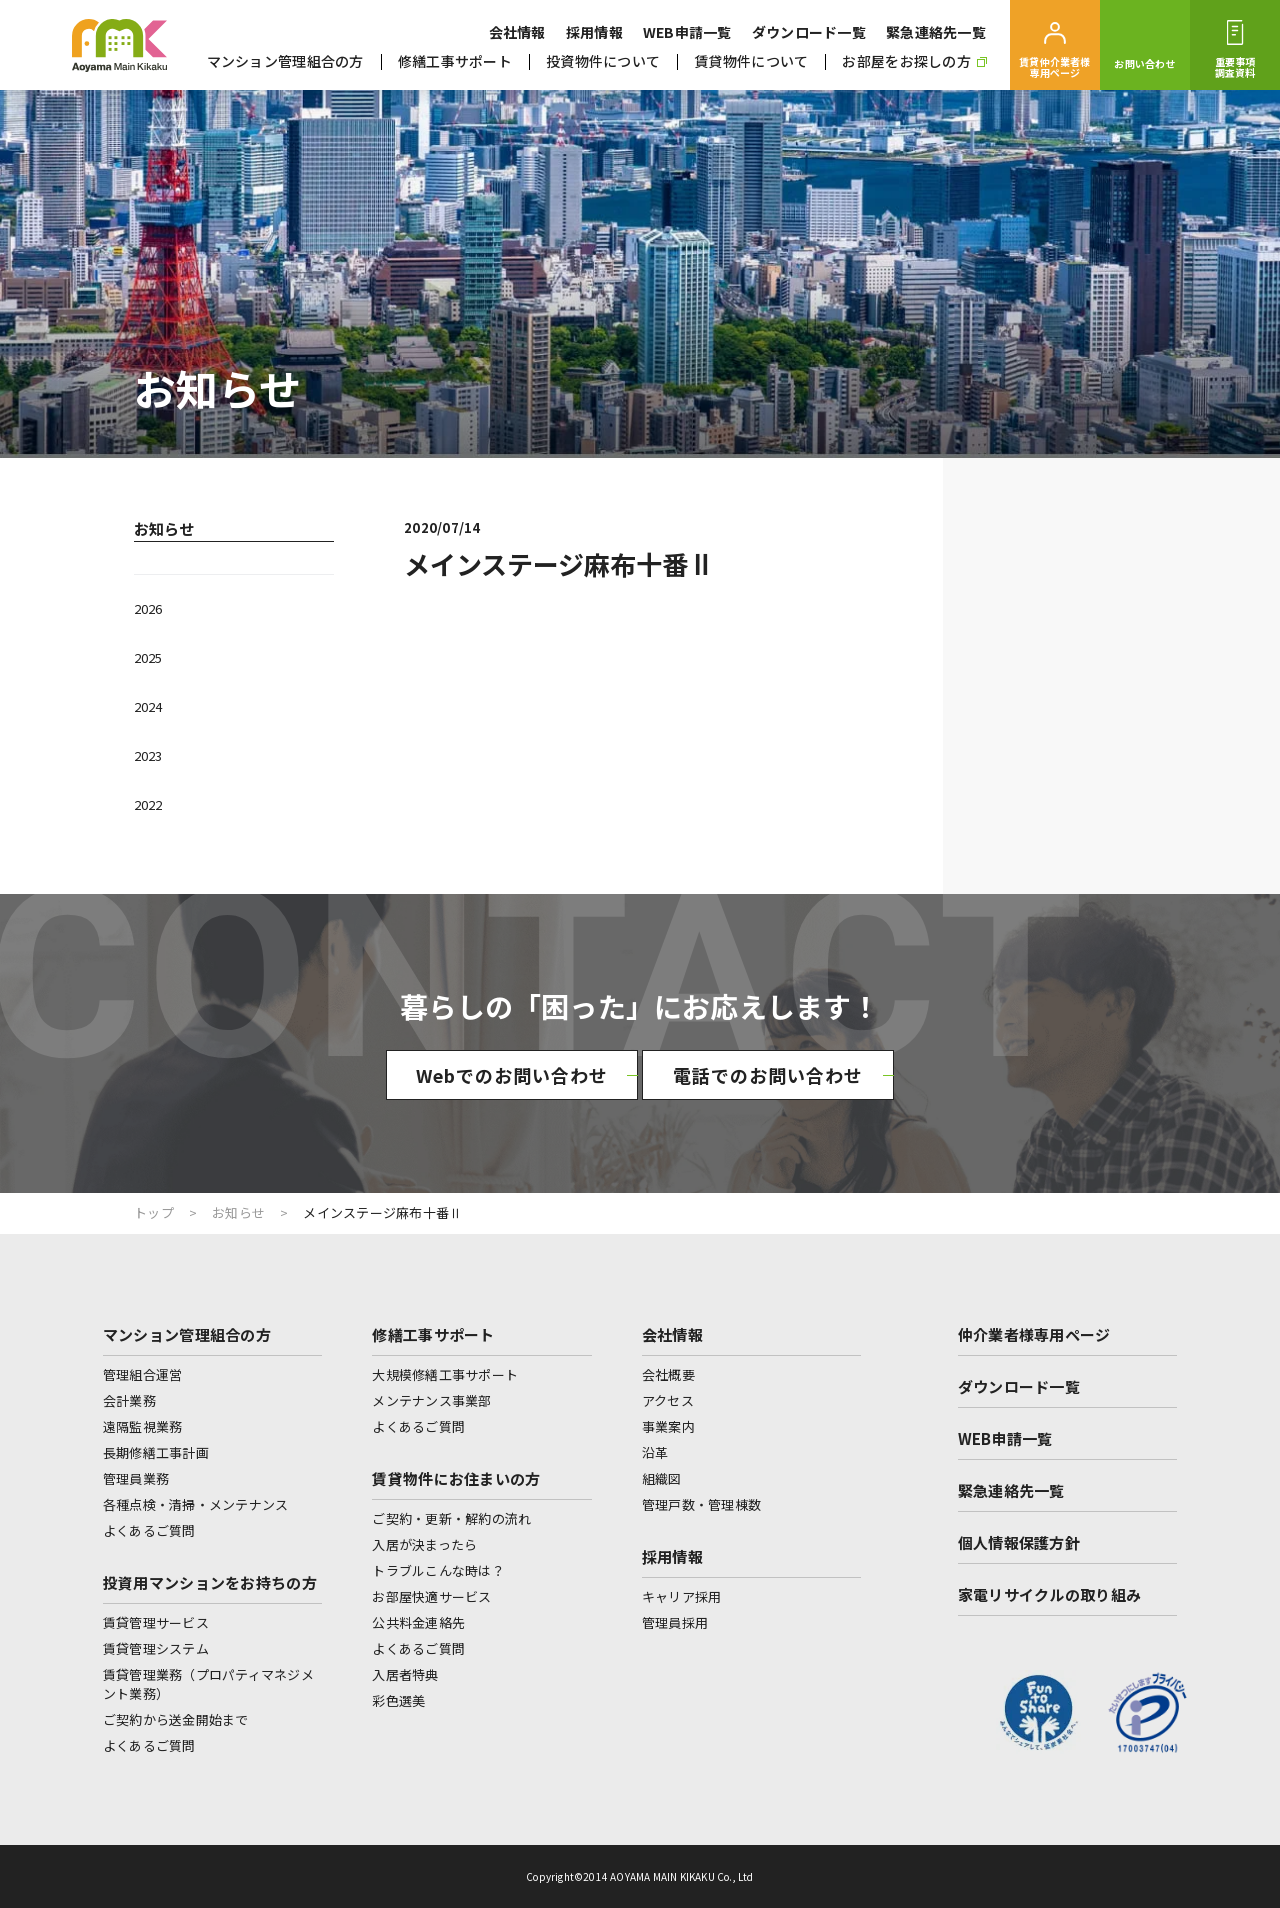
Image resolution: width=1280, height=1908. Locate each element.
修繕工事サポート (455, 61)
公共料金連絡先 (418, 1622)
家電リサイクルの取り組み (1050, 1594)
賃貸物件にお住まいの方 (456, 1478)
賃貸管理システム (156, 1648)
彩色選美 (398, 1700)
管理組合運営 (143, 1374)
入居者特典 (405, 1674)
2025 (148, 657)
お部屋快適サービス (431, 1596)
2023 (148, 755)
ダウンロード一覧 (809, 32)
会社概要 (668, 1374)
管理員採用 (675, 1622)
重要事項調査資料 (1235, 67)
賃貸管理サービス (156, 1622)
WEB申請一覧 (687, 32)
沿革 (655, 1452)
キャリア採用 (682, 1596)
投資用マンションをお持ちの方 (210, 1582)
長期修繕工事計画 (156, 1452)
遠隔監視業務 (143, 1426)
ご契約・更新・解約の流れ (451, 1518)
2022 (148, 804)
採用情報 (594, 32)
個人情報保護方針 (1019, 1542)
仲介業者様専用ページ (1034, 1334)
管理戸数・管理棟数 (701, 1504)
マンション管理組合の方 (285, 61)
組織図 (662, 1478)
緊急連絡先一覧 (936, 32)
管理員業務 (136, 1478)
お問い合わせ (1144, 63)
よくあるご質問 (149, 1530)
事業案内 (668, 1426)
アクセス (668, 1400)
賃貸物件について (751, 61)
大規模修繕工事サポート (445, 1374)
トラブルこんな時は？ (438, 1570)
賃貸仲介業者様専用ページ (1054, 67)
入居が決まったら (424, 1544)
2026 (148, 608)
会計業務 (129, 1400)
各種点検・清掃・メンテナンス (196, 1504)
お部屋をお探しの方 (914, 61)
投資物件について (603, 61)
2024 (148, 706)
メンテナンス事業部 (431, 1400)
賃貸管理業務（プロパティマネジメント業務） (208, 1684)
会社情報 (517, 32)
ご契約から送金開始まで (176, 1719)
